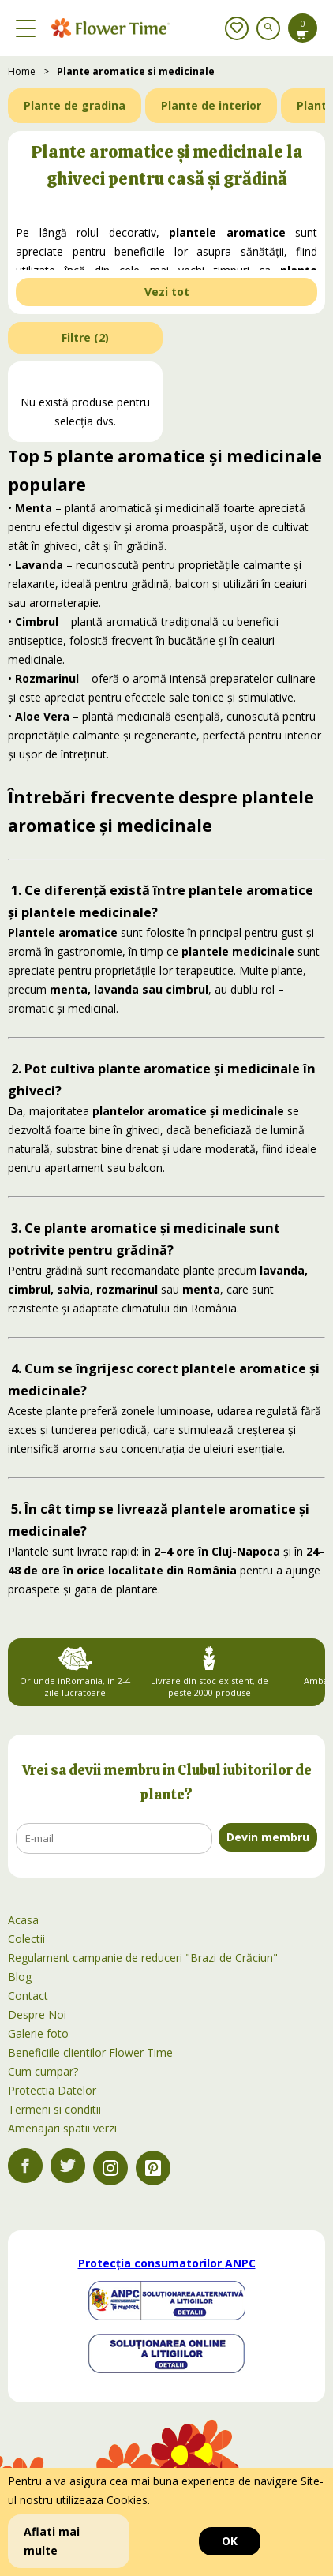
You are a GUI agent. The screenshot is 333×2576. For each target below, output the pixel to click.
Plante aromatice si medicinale (136, 71)
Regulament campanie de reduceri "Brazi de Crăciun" (143, 1957)
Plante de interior (211, 105)
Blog (20, 1976)
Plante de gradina (74, 105)
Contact (28, 1995)
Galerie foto (38, 2033)
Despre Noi (37, 2014)
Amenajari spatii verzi (62, 2128)
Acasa (23, 1919)
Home (22, 71)
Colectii (26, 1938)
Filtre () (85, 337)
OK (230, 2540)
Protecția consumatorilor (167, 2263)
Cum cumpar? (43, 2071)
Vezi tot (166, 291)
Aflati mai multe (52, 2541)
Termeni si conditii (54, 2109)
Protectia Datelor (52, 2090)
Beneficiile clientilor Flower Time (90, 2052)
